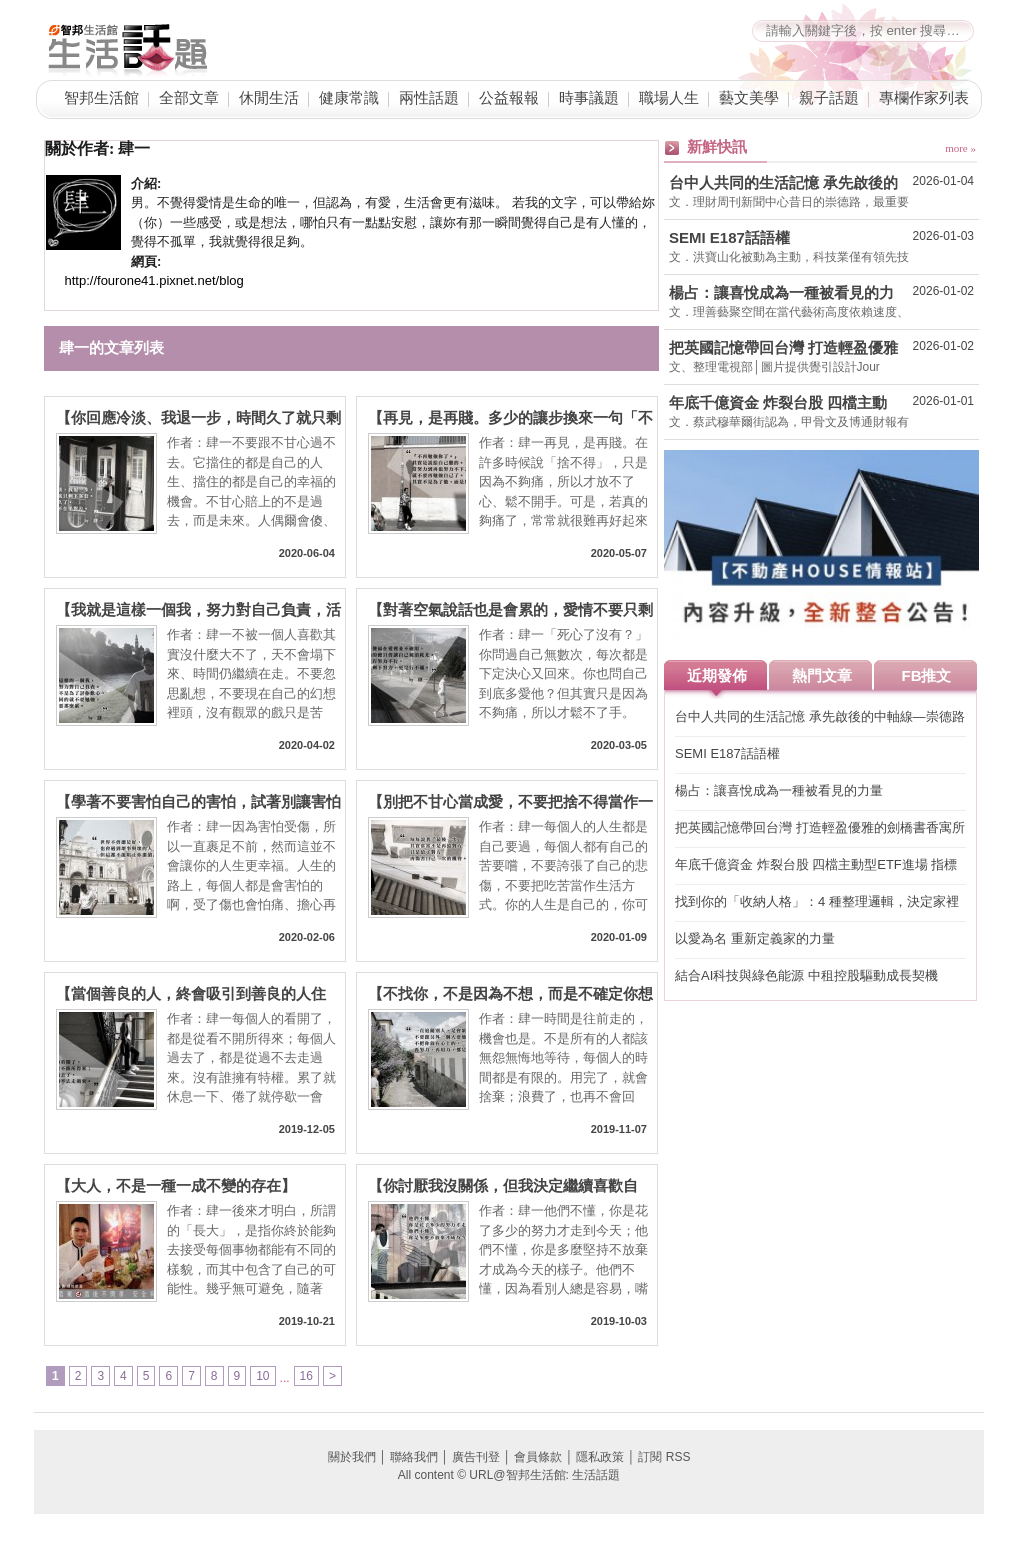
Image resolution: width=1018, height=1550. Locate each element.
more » (960, 148)
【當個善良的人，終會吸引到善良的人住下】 (191, 994)
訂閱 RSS (664, 1457)
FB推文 (927, 675)
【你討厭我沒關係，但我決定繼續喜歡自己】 (503, 1186)
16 (306, 1376)
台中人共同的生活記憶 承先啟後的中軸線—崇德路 (783, 183)
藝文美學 (749, 98)
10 (262, 1376)
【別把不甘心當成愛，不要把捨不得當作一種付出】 (510, 802)
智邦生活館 (101, 98)
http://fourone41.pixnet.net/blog (154, 280)
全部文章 (189, 98)
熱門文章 (822, 675)
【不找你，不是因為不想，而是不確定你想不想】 (510, 994)
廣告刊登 (476, 1457)
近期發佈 (717, 675)
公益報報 (509, 98)
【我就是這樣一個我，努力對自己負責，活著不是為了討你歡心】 (198, 610)
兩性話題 (429, 98)
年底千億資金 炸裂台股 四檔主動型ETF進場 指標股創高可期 (778, 403)
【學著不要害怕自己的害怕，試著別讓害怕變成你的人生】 (198, 802)
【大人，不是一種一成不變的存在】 (176, 1186)
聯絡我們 (414, 1457)
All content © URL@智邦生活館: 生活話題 (509, 1475)
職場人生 (669, 98)
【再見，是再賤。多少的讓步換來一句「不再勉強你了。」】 (510, 418)
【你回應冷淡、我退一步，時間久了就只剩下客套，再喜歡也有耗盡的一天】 (198, 418)
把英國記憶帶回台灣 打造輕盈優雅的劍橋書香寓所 (783, 348)
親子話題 (829, 98)
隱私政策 (600, 1457)
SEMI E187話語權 (729, 237)
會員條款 (538, 1457)
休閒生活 (269, 98)
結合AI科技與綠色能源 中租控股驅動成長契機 (806, 975)
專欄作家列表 (924, 98)
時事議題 (589, 98)
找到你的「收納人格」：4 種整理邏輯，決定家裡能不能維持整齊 (817, 902)
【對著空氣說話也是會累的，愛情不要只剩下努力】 (510, 610)
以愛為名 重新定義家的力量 (755, 938)
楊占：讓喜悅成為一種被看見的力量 (781, 293)
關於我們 (352, 1457)
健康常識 (349, 98)
